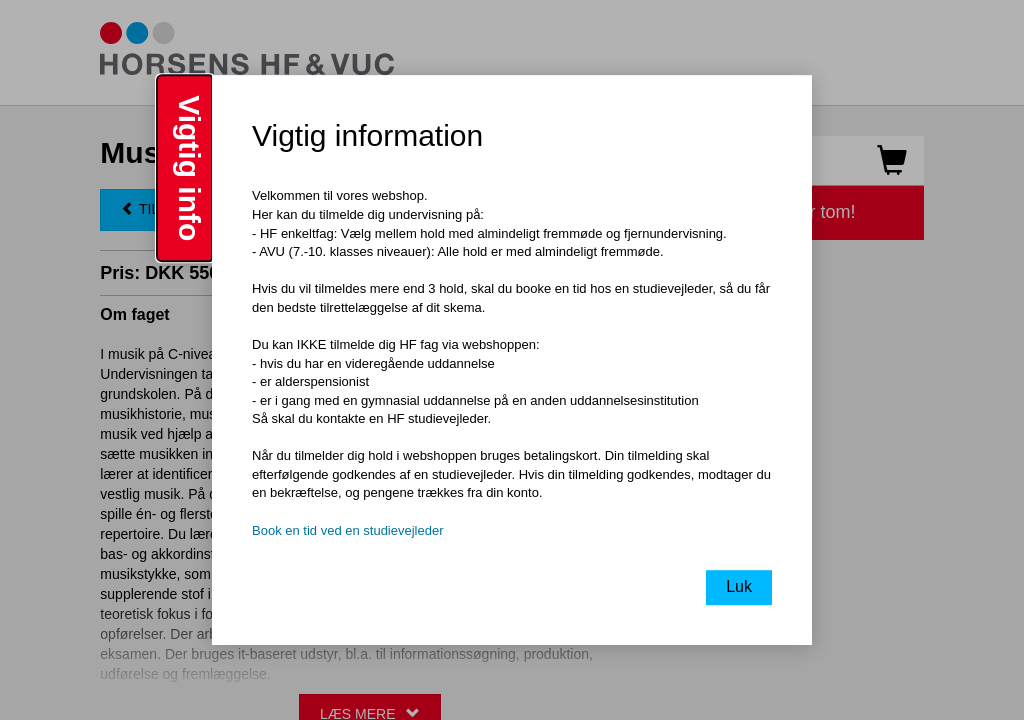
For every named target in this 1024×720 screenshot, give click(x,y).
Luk (739, 586)
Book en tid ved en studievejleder (348, 530)
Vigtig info (189, 168)
